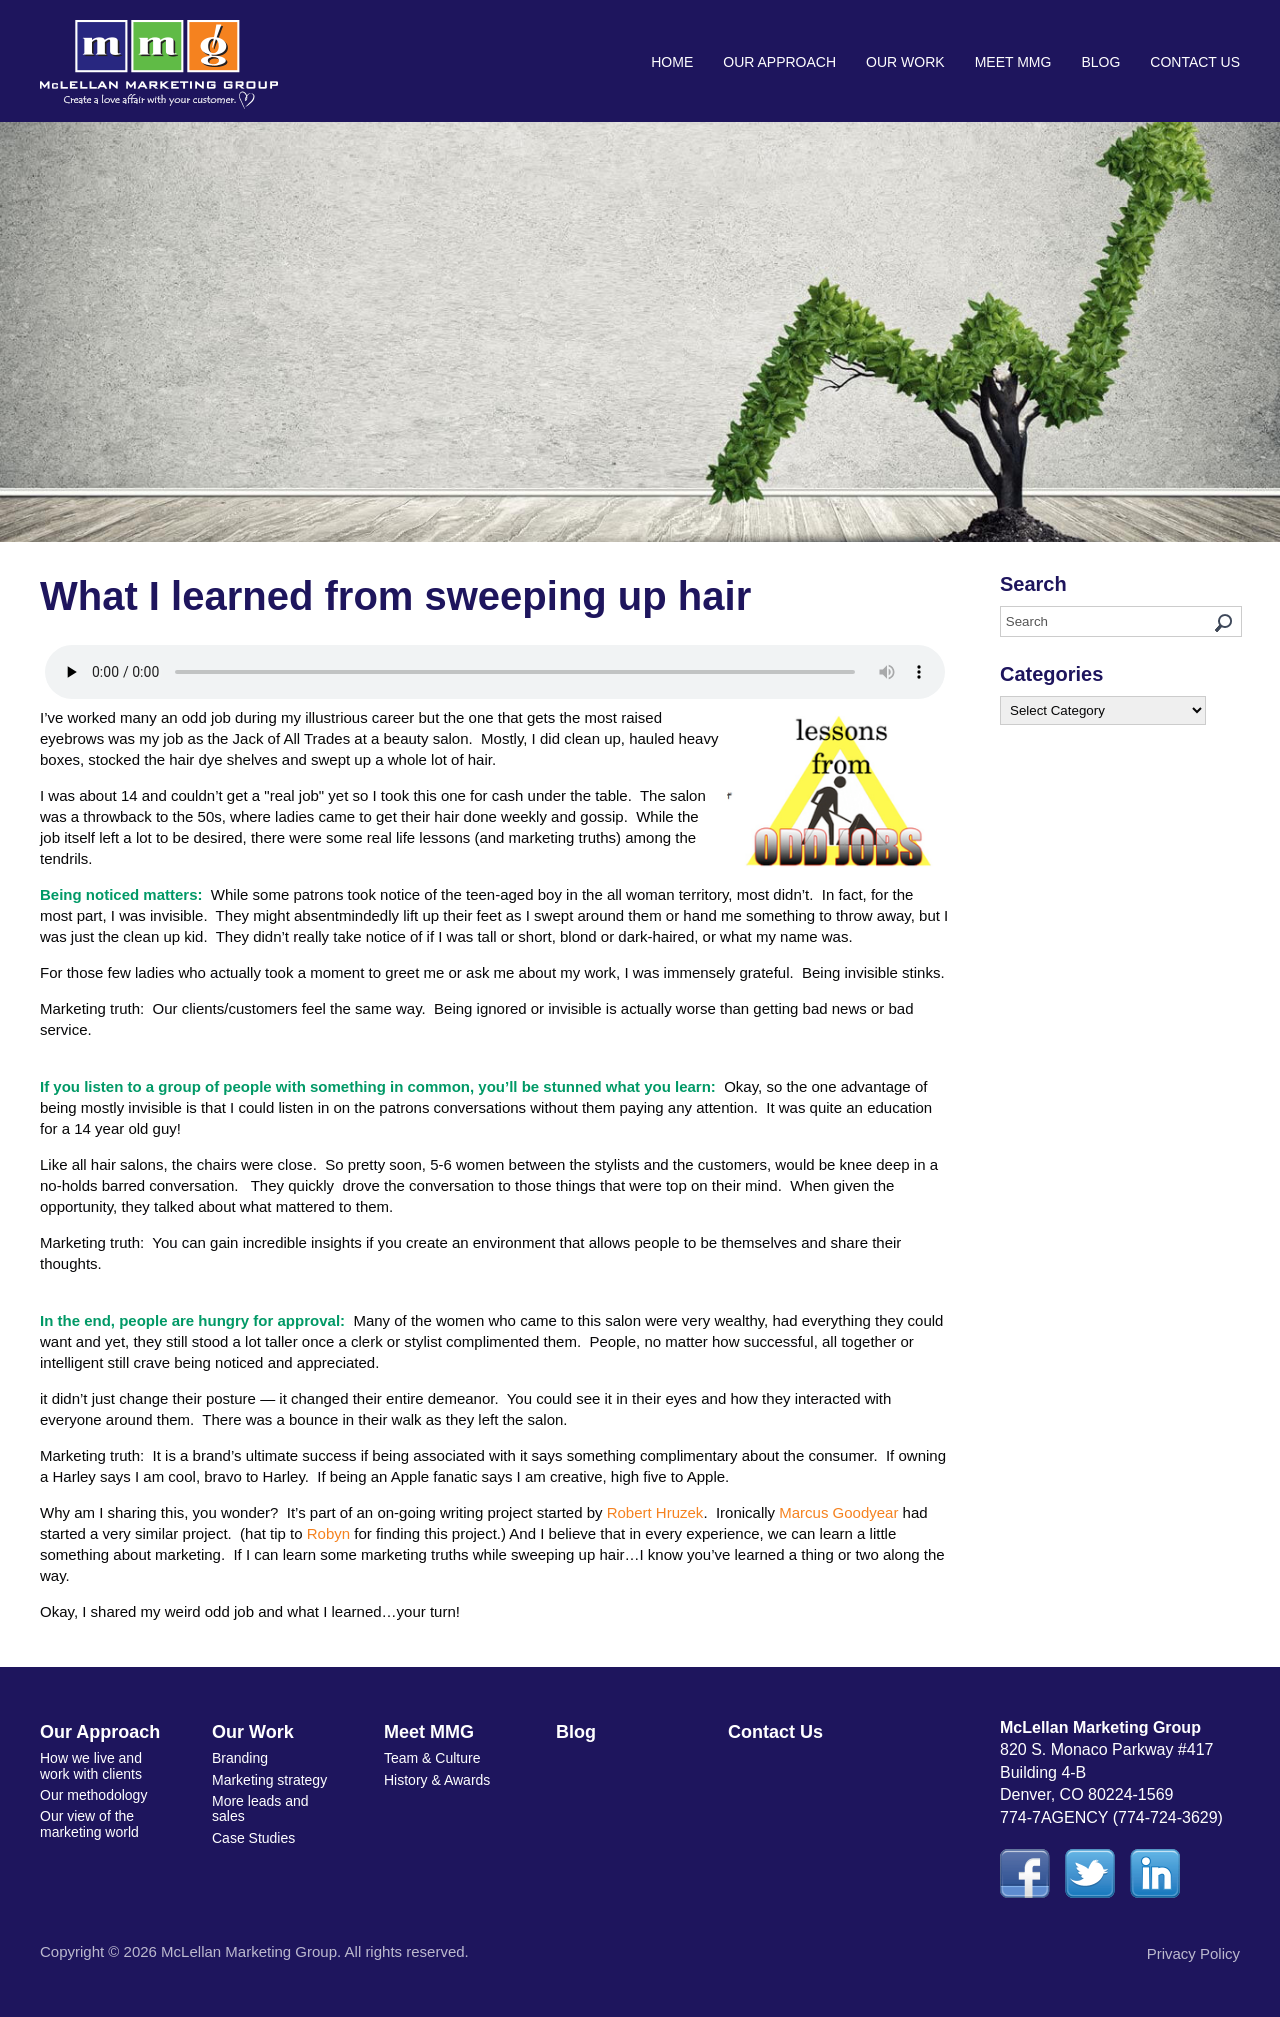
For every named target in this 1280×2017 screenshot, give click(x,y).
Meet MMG (1013, 62)
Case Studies (253, 1838)
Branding (240, 1758)
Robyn (328, 1533)
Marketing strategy (269, 1780)
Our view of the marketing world (89, 1823)
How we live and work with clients (91, 1765)
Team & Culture (432, 1758)
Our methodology (93, 1795)
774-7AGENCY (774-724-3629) (1111, 1817)
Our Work (905, 62)
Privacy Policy (1193, 1953)
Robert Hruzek (655, 1512)
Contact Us (1195, 62)
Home (672, 62)
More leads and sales (260, 1808)
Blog (1100, 62)
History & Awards (437, 1780)
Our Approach (779, 62)
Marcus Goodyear (838, 1512)
